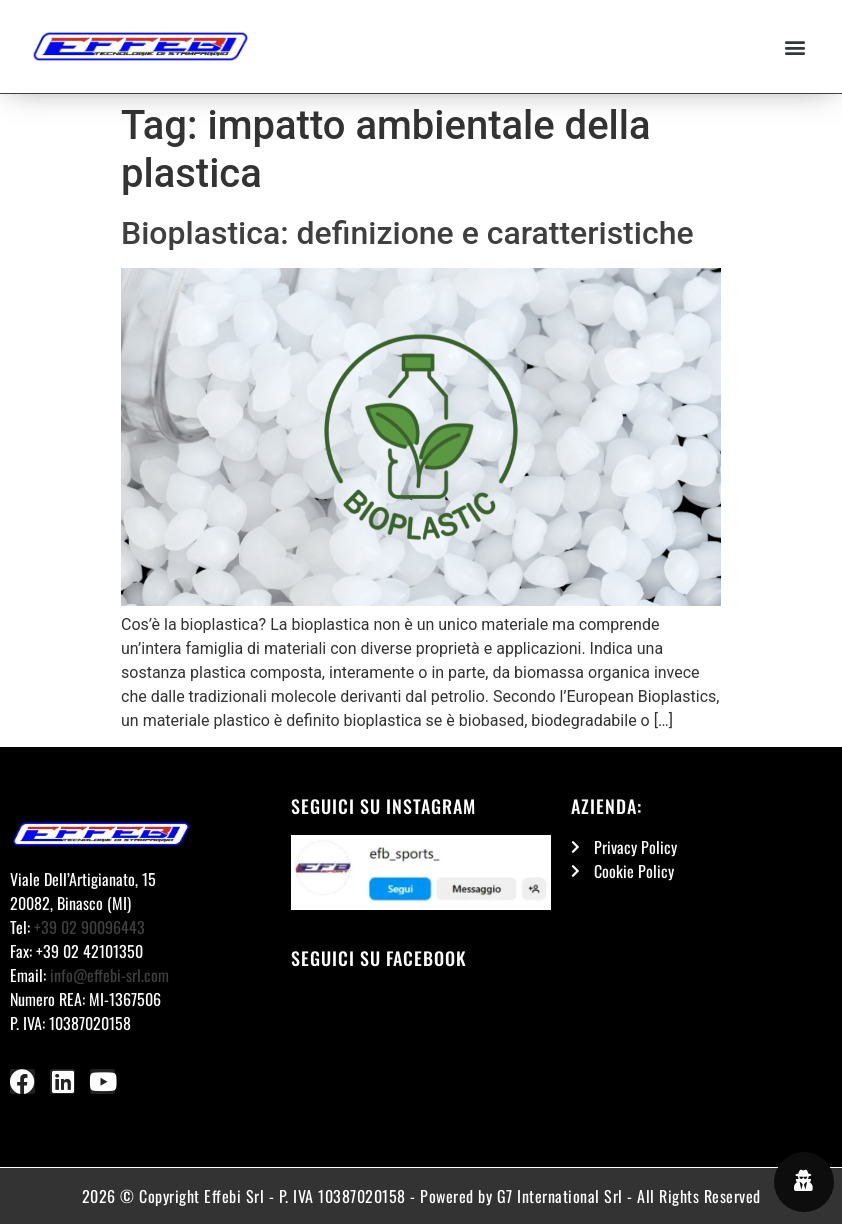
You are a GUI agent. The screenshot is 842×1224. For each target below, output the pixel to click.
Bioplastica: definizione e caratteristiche (407, 233)
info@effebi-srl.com (109, 975)
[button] (795, 46)
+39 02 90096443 (89, 927)
